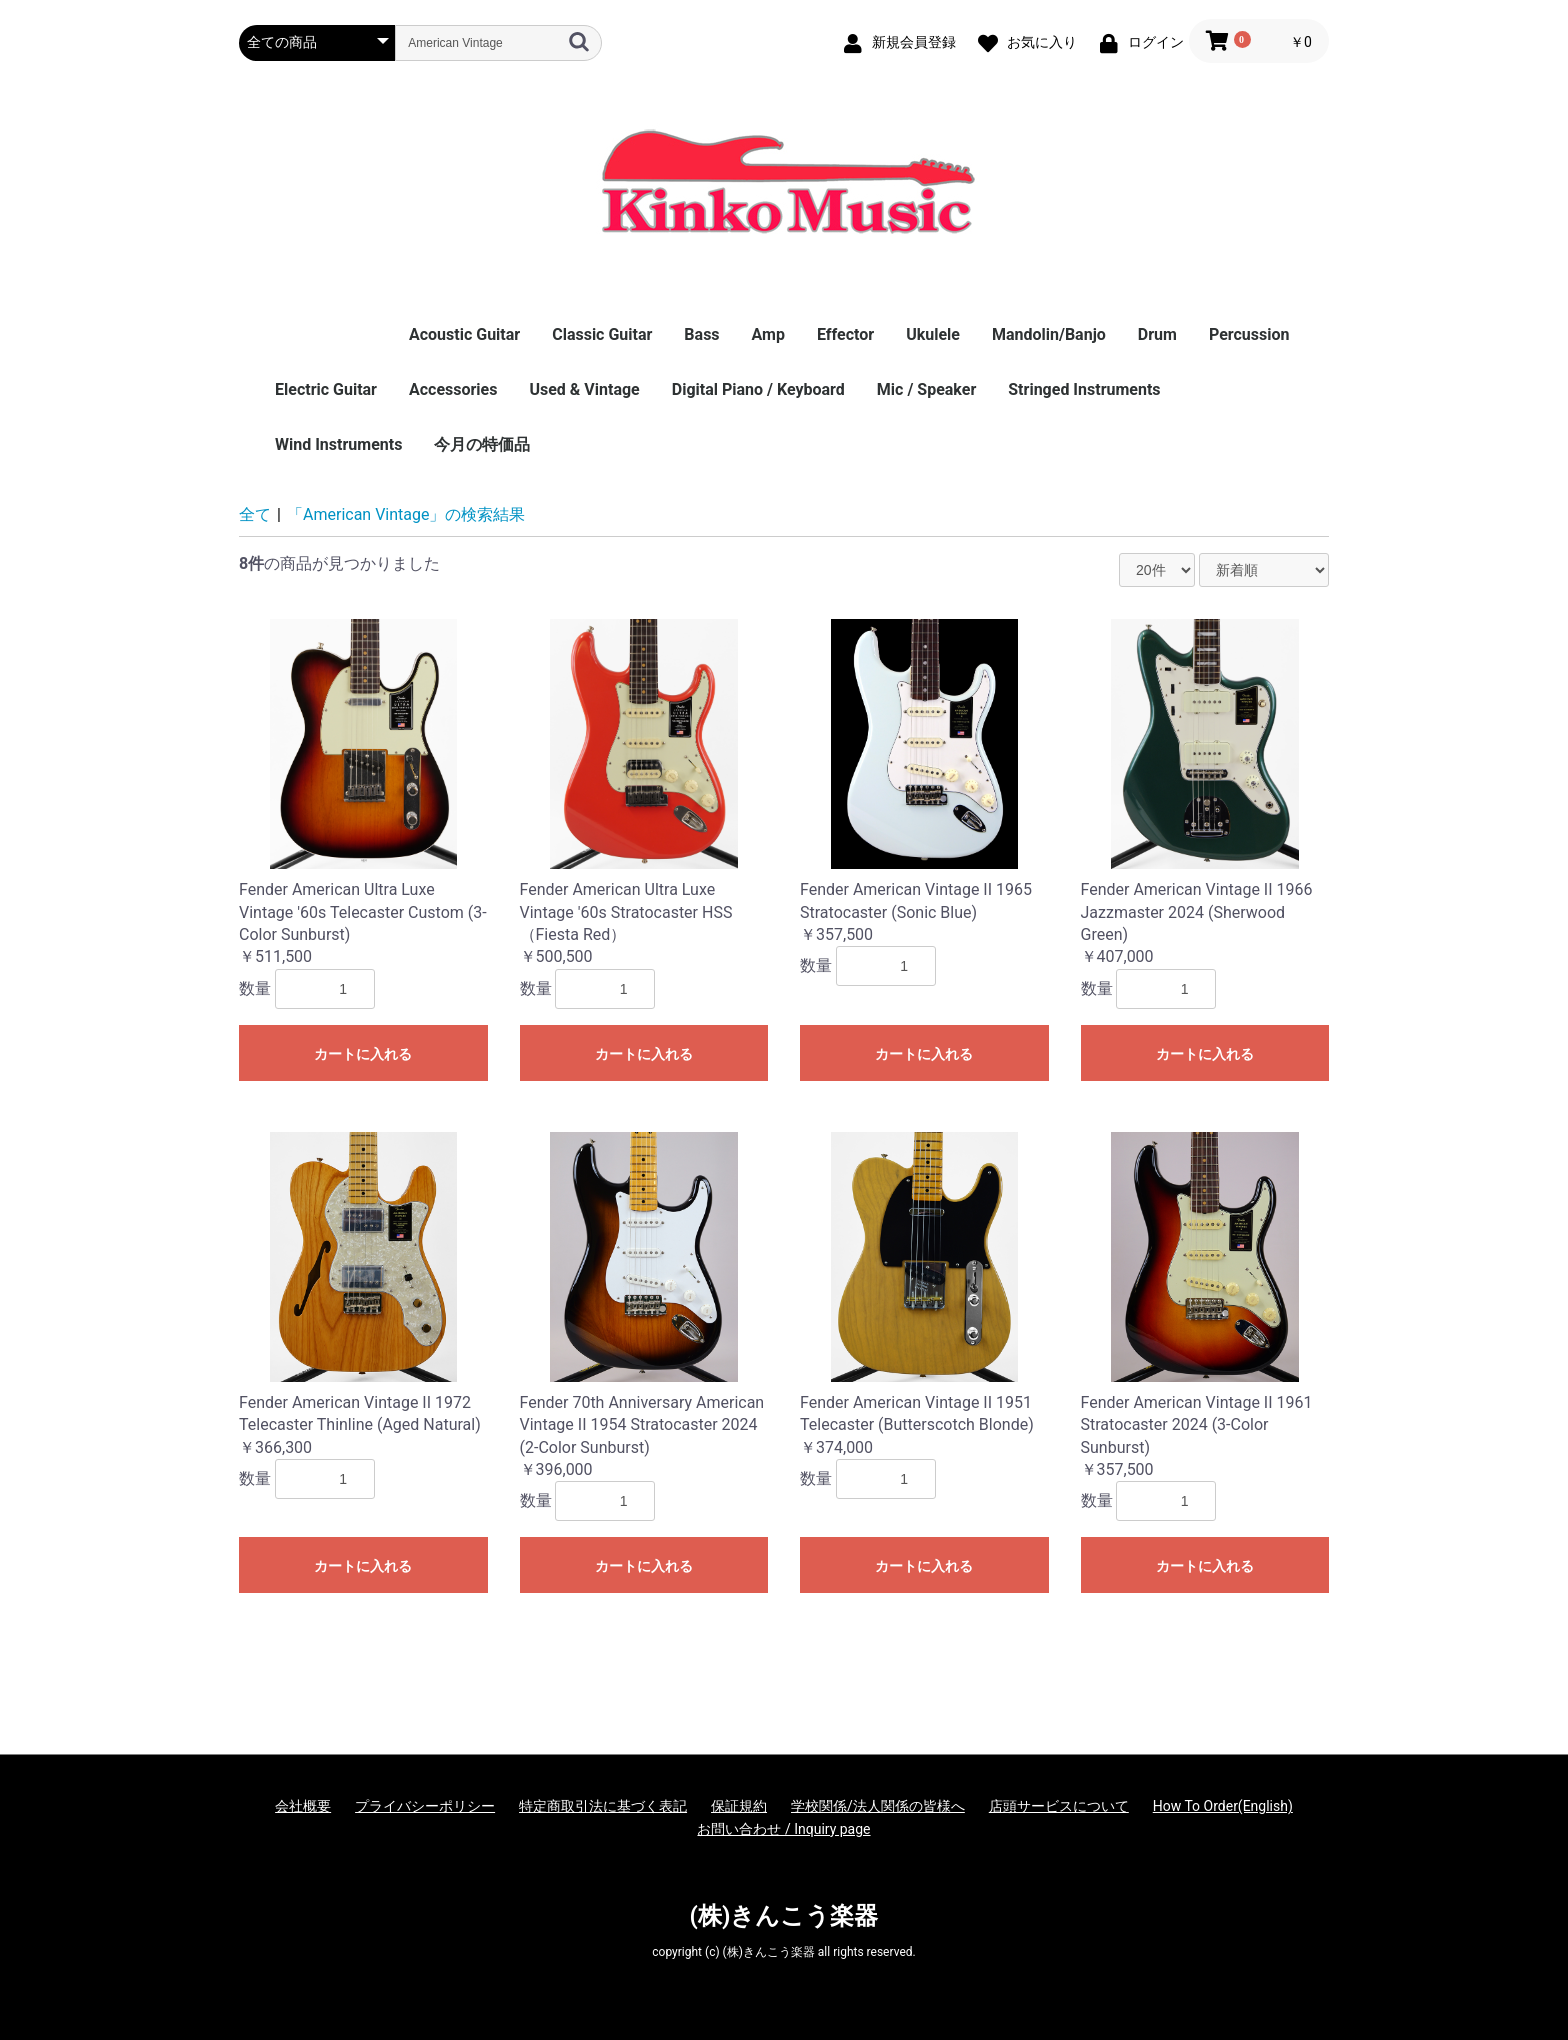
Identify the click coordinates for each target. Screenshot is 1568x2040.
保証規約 (739, 1806)
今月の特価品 (482, 444)
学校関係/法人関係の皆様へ (878, 1806)
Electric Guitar (326, 389)
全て (255, 514)
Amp (768, 334)
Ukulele (933, 334)
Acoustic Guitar (464, 334)
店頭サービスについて (1059, 1806)
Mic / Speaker (926, 389)
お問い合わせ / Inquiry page (783, 1829)
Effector (845, 334)
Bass (701, 334)
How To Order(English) (1223, 1806)
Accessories (453, 389)
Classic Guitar (602, 334)
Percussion (1249, 334)
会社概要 (303, 1806)
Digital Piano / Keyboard (758, 389)
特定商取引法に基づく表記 (603, 1806)
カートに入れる (363, 1054)
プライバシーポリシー (425, 1806)
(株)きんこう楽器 (784, 1916)
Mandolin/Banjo (1049, 334)
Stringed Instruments (1084, 389)
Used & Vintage (584, 389)
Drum (1157, 334)
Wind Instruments (338, 444)
